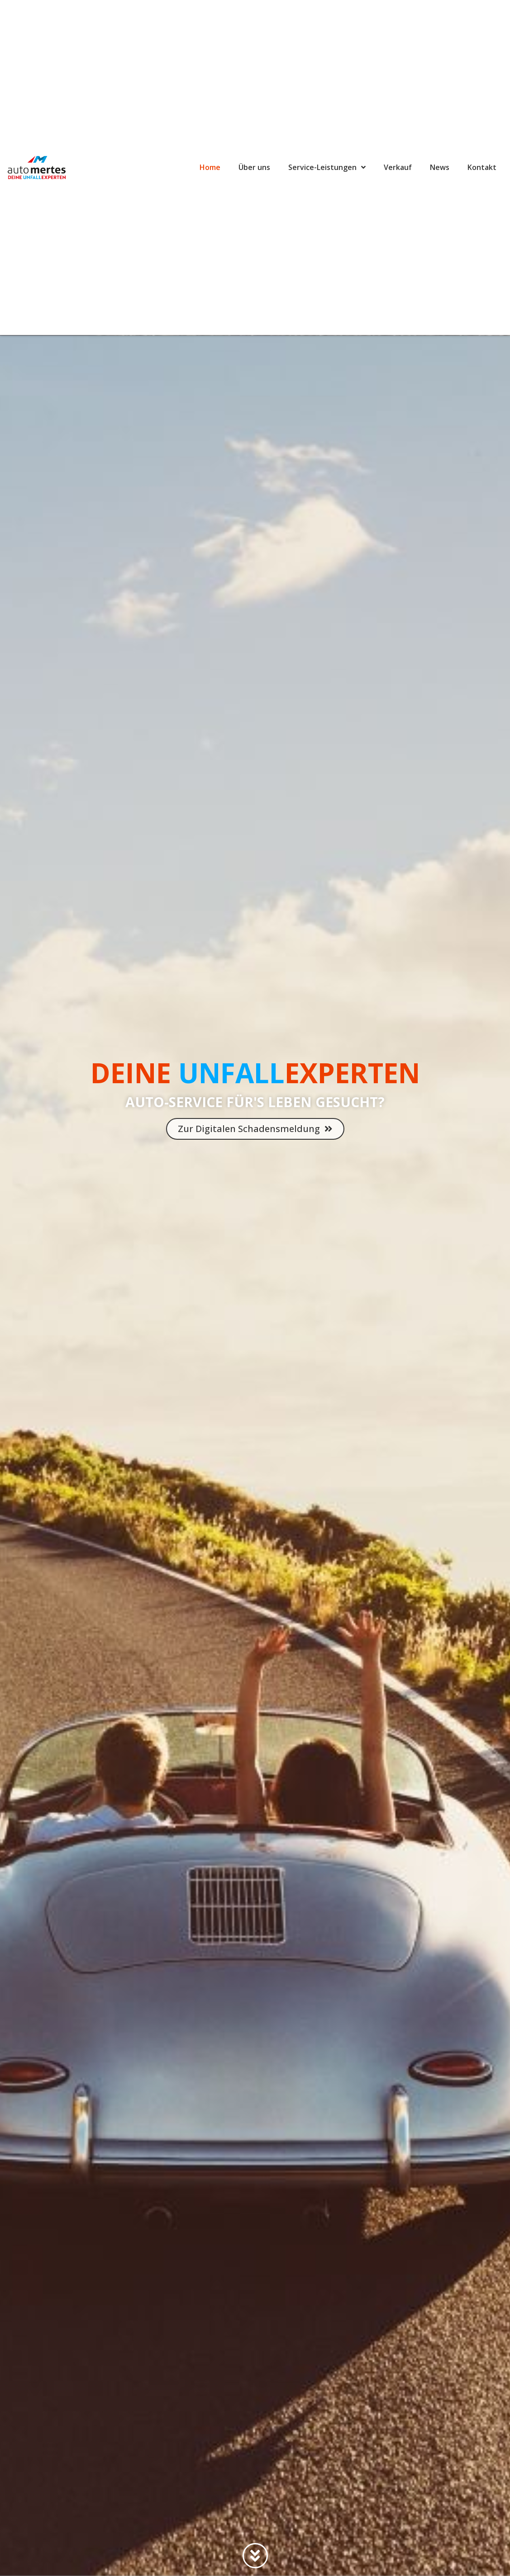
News (439, 167)
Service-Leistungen (327, 167)
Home (210, 167)
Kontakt (481, 167)
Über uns (254, 167)
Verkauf (398, 167)
